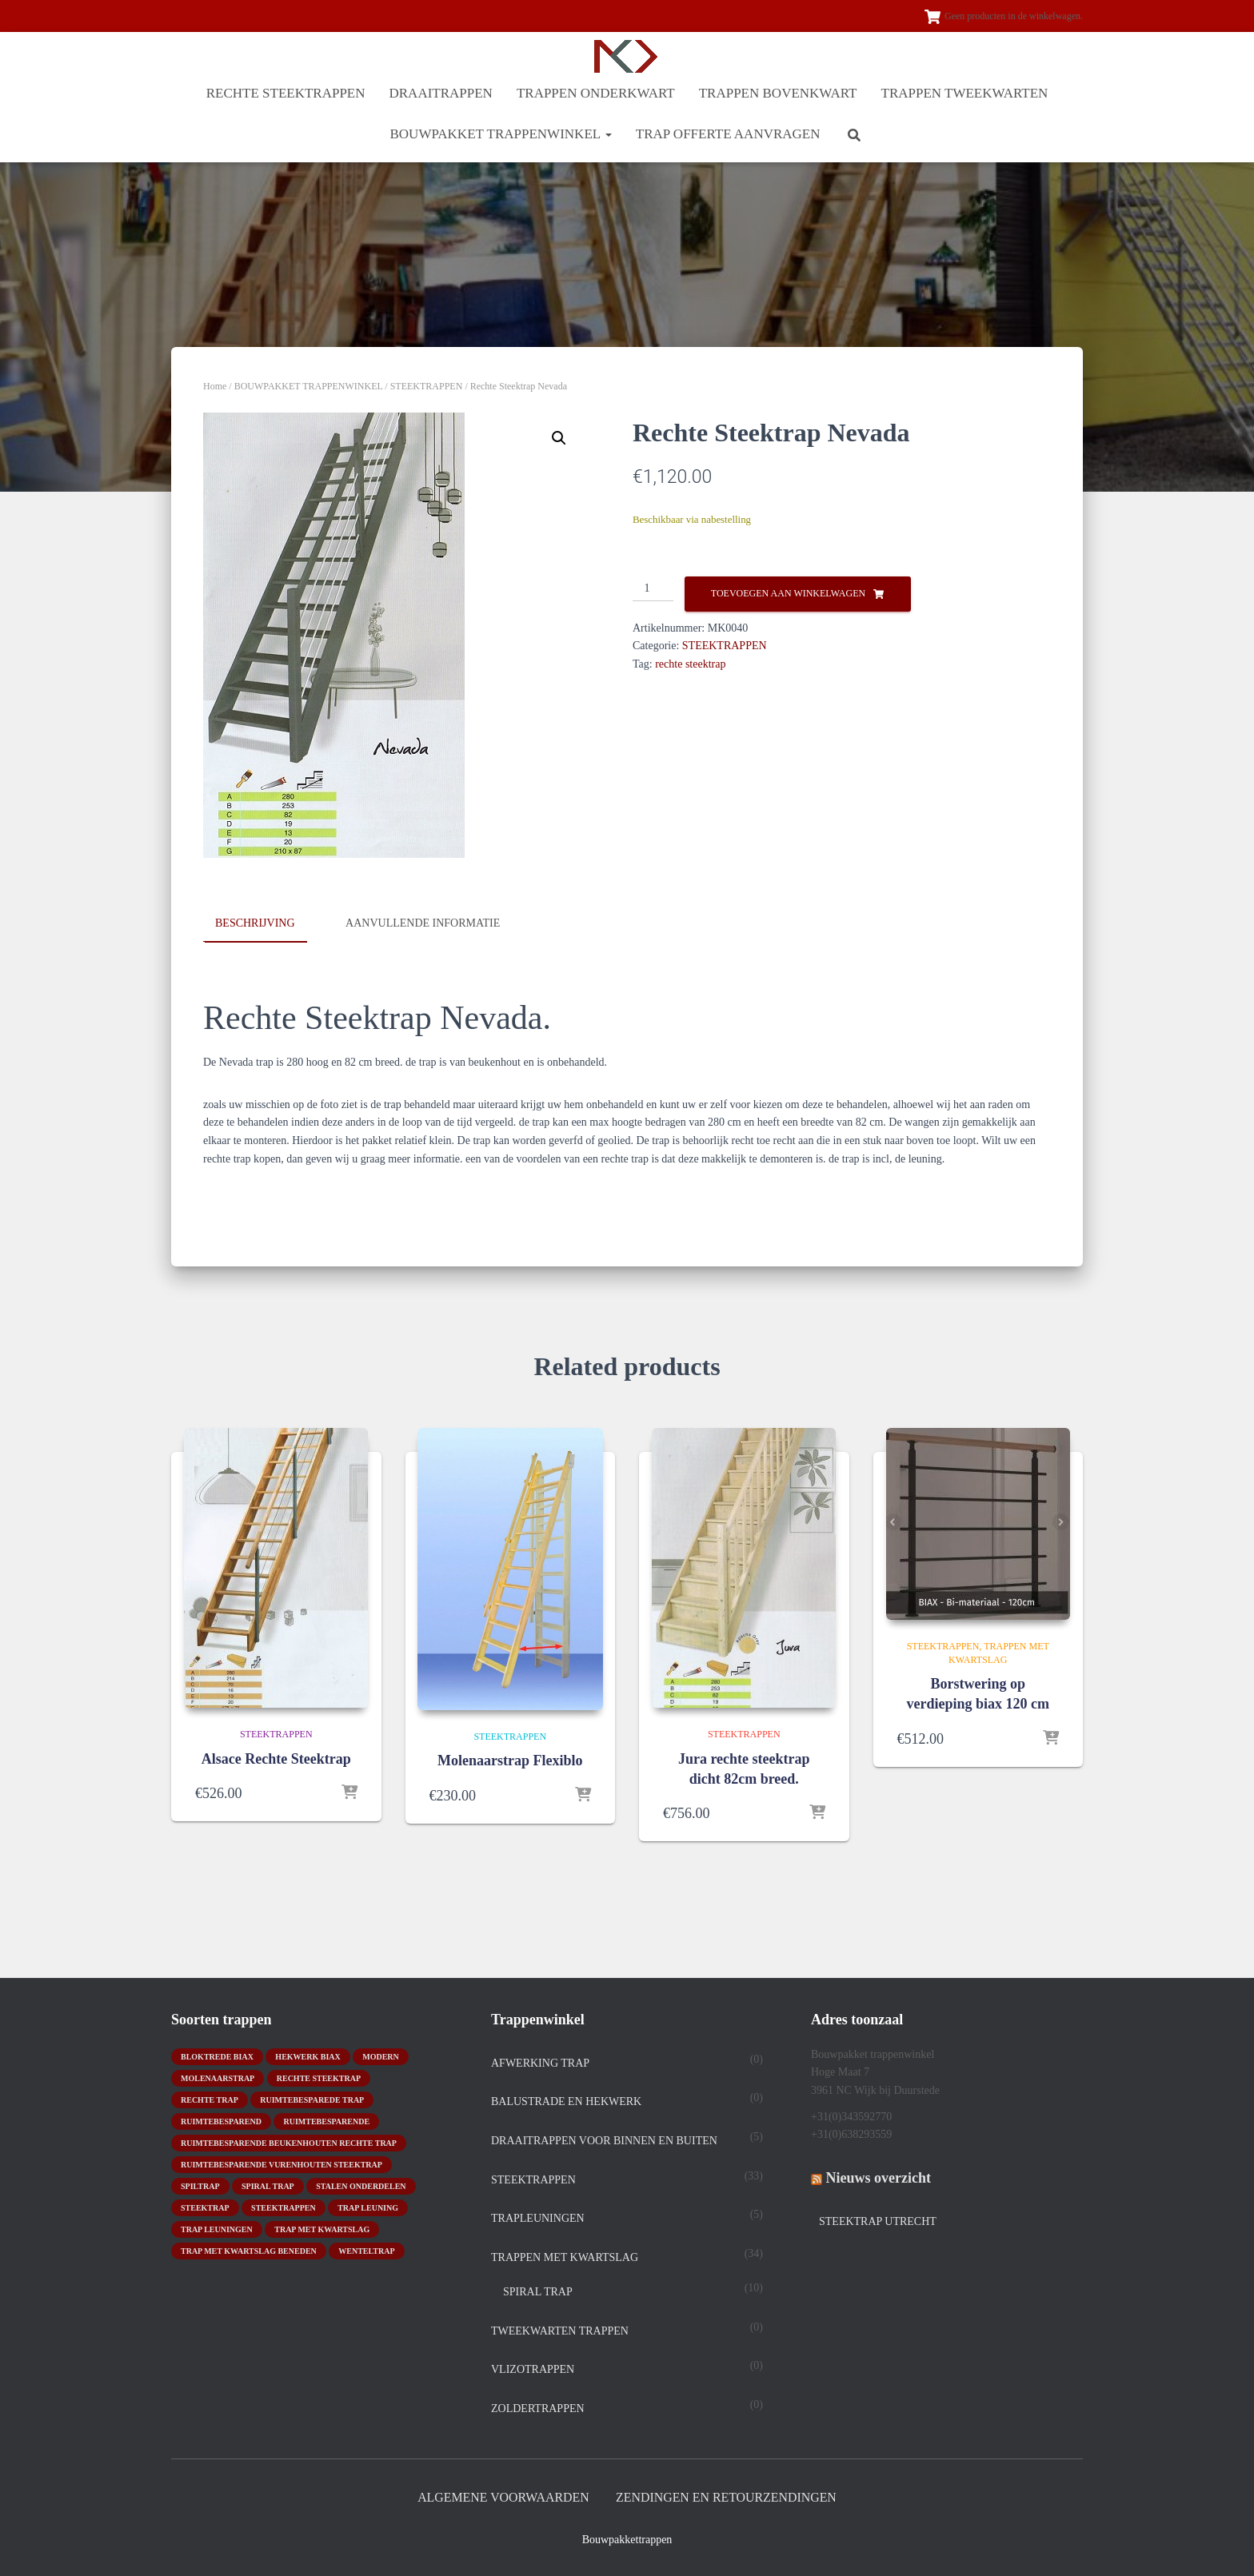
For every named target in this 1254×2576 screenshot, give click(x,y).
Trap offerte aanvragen (728, 134)
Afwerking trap (540, 2062)
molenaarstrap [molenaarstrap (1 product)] (217, 2076)
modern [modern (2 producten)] (380, 2055)
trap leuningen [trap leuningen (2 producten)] (217, 2227)
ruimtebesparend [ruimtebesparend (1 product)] (221, 2119)
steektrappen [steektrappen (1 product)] (283, 2206)
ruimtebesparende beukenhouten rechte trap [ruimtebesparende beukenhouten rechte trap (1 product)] (289, 2141)
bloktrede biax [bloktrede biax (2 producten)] (217, 2055)
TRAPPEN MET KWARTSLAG (564, 2256)
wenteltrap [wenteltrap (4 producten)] (366, 2249)
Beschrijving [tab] (255, 923)
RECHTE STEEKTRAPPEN (285, 93)
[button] (608, 134)
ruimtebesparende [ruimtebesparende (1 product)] (326, 2119)
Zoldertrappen (538, 2407)
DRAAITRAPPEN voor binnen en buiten (604, 2139)
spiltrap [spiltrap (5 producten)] (200, 2184)
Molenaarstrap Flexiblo (509, 1761)
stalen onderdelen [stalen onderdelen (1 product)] (360, 2184)
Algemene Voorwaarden (496, 2496)
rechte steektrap (690, 664)
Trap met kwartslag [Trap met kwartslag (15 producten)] (321, 2227)
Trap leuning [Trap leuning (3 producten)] (367, 2206)
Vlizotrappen (532, 2369)
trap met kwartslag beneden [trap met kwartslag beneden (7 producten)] (249, 2249)
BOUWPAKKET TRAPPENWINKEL (500, 134)
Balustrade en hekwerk (566, 2101)
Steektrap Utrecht (878, 2220)
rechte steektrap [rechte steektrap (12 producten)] (319, 2076)
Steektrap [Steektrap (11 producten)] (205, 2206)
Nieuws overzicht (878, 2176)
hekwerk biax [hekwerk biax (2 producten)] (307, 2055)
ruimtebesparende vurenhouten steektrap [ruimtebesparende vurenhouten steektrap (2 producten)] (281, 2163)
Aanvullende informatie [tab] (422, 923)
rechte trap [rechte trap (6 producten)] (209, 2098)
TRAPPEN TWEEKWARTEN (964, 93)
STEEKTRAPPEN (426, 386)
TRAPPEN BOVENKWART (778, 93)
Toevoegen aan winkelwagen (788, 593)
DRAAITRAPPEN (441, 93)
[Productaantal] (653, 589)
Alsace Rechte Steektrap (276, 1757)
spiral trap (538, 2291)
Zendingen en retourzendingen (732, 2496)
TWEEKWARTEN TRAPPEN (560, 2329)
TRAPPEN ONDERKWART (596, 93)
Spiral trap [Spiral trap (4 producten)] (268, 2184)
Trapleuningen (538, 2217)
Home (214, 386)
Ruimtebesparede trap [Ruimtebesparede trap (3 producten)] (312, 2098)
